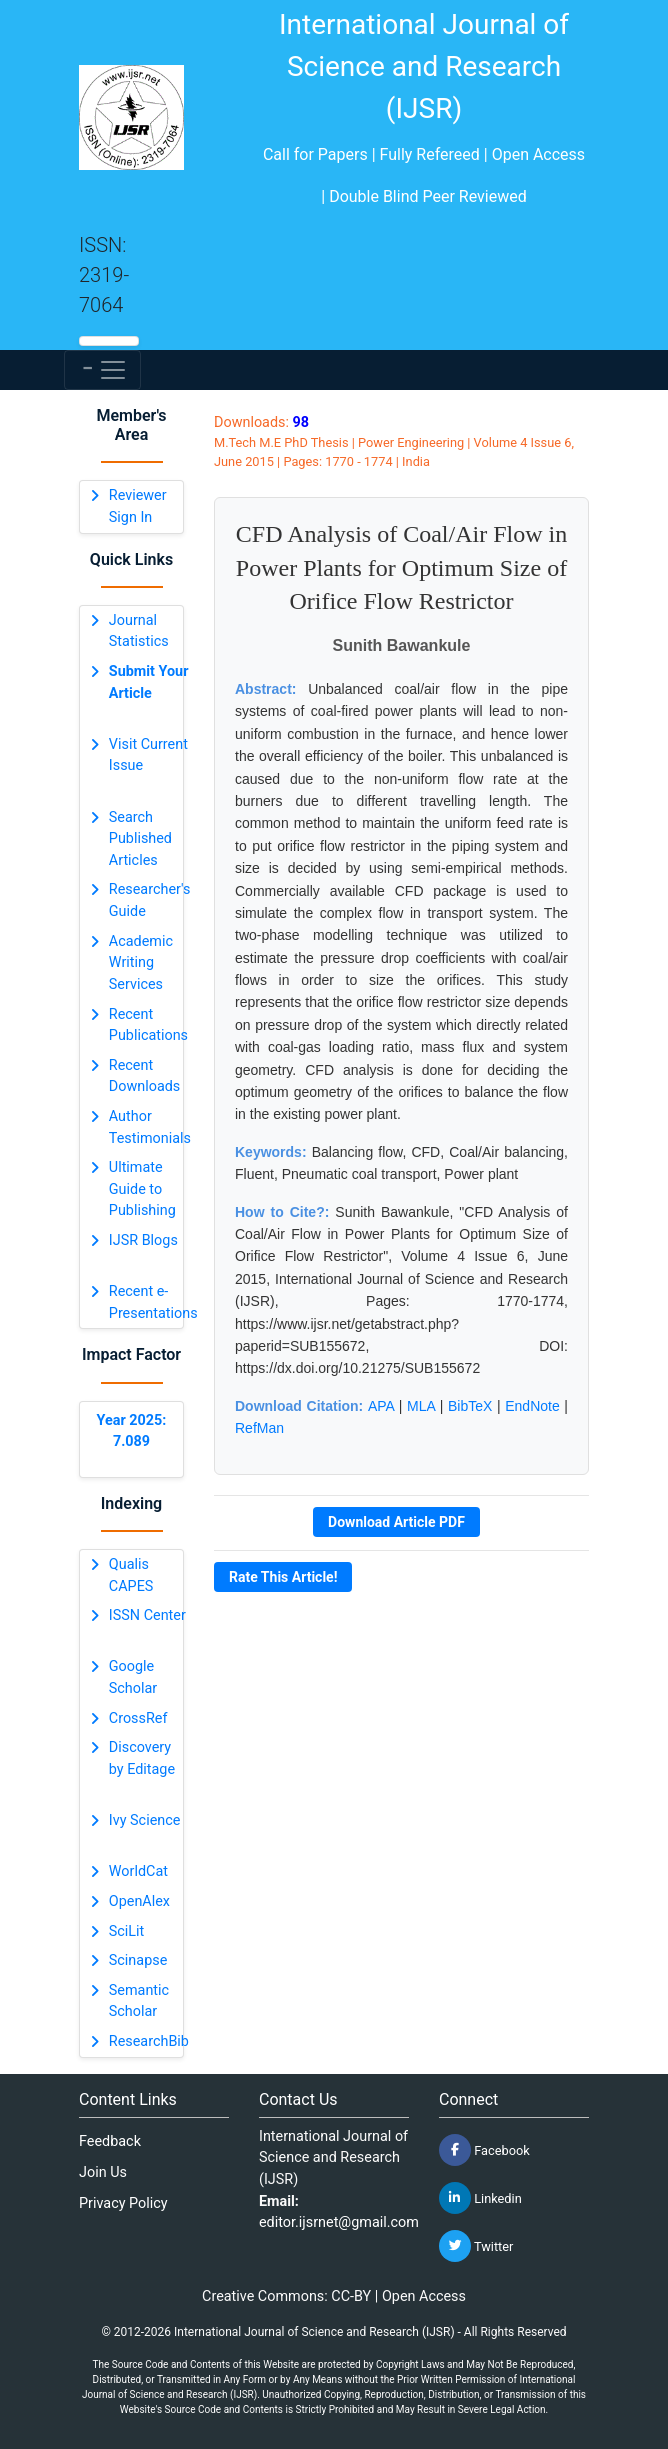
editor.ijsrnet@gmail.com (339, 2222)
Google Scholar (133, 1677)
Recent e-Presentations (153, 1302)
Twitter (476, 2246)
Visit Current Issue (148, 755)
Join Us (103, 2172)
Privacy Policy (123, 2203)
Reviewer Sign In (138, 506)
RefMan (259, 1428)
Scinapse (138, 1960)
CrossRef (138, 1718)
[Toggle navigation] (102, 370)
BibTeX (470, 1406)
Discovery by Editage (142, 1758)
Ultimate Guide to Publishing (142, 1189)
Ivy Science (145, 1820)
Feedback (110, 2141)
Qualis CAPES (131, 1575)
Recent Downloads (145, 1076)
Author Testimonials (150, 1127)
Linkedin (480, 2198)
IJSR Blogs (143, 1240)
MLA (421, 1406)
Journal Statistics (139, 631)
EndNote (532, 1406)
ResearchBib (149, 2041)
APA (381, 1406)
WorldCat (138, 1871)
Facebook (484, 2150)
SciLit (127, 1931)
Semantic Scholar (139, 2001)
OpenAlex (139, 1901)
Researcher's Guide (150, 900)
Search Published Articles (140, 839)
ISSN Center (147, 1615)
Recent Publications (148, 1025)
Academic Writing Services (141, 963)
